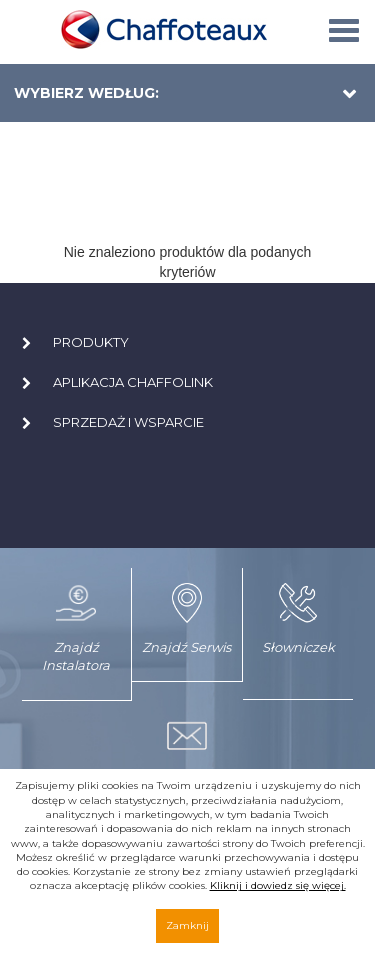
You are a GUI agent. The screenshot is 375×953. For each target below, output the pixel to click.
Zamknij (187, 925)
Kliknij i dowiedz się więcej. (278, 885)
